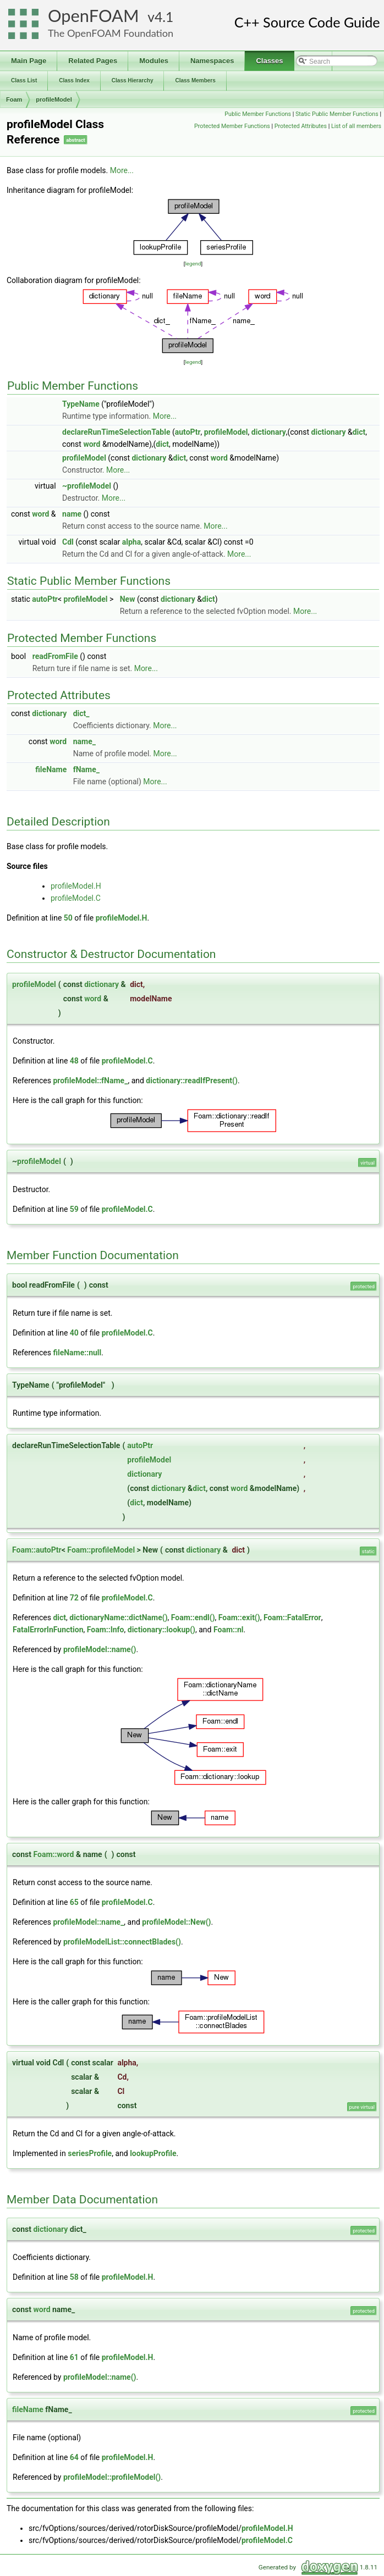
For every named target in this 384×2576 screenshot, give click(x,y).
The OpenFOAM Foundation (110, 33)
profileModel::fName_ (90, 1080)
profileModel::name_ (88, 1922)
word (91, 444)
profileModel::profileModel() (112, 2477)
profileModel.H (76, 886)
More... (122, 170)
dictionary (268, 432)
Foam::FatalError (292, 1617)
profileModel (54, 99)
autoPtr (188, 432)
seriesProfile (90, 2153)
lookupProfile (153, 2153)
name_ (84, 741)
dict (359, 432)
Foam (14, 99)
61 (74, 2357)
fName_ (86, 769)
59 (74, 1209)
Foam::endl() (193, 1617)
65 (74, 1902)
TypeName (81, 404)
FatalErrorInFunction (48, 1629)
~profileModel (86, 485)
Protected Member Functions (232, 126)
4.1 (164, 17)
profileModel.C (76, 898)
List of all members (356, 126)
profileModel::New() (176, 1922)
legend (193, 264)
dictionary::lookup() (161, 1629)
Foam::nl (228, 1629)
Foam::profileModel (101, 1549)
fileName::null (77, 1352)
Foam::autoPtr (37, 1549)
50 (68, 917)
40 (74, 1332)
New (127, 599)
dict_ (81, 713)
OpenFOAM (93, 15)
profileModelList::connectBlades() (122, 1941)
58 (74, 2277)
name (71, 513)
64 (74, 2457)
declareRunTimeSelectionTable (116, 432)
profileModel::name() (99, 1649)
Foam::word (53, 1854)
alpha (131, 542)
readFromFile (55, 656)
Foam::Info (105, 1629)
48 (74, 1060)
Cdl (68, 542)
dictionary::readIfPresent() (192, 1080)
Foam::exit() (239, 1617)
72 (74, 1597)
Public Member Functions (257, 114)
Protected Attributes (301, 126)
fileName (51, 769)
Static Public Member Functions (336, 114)
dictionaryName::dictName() (118, 1617)
